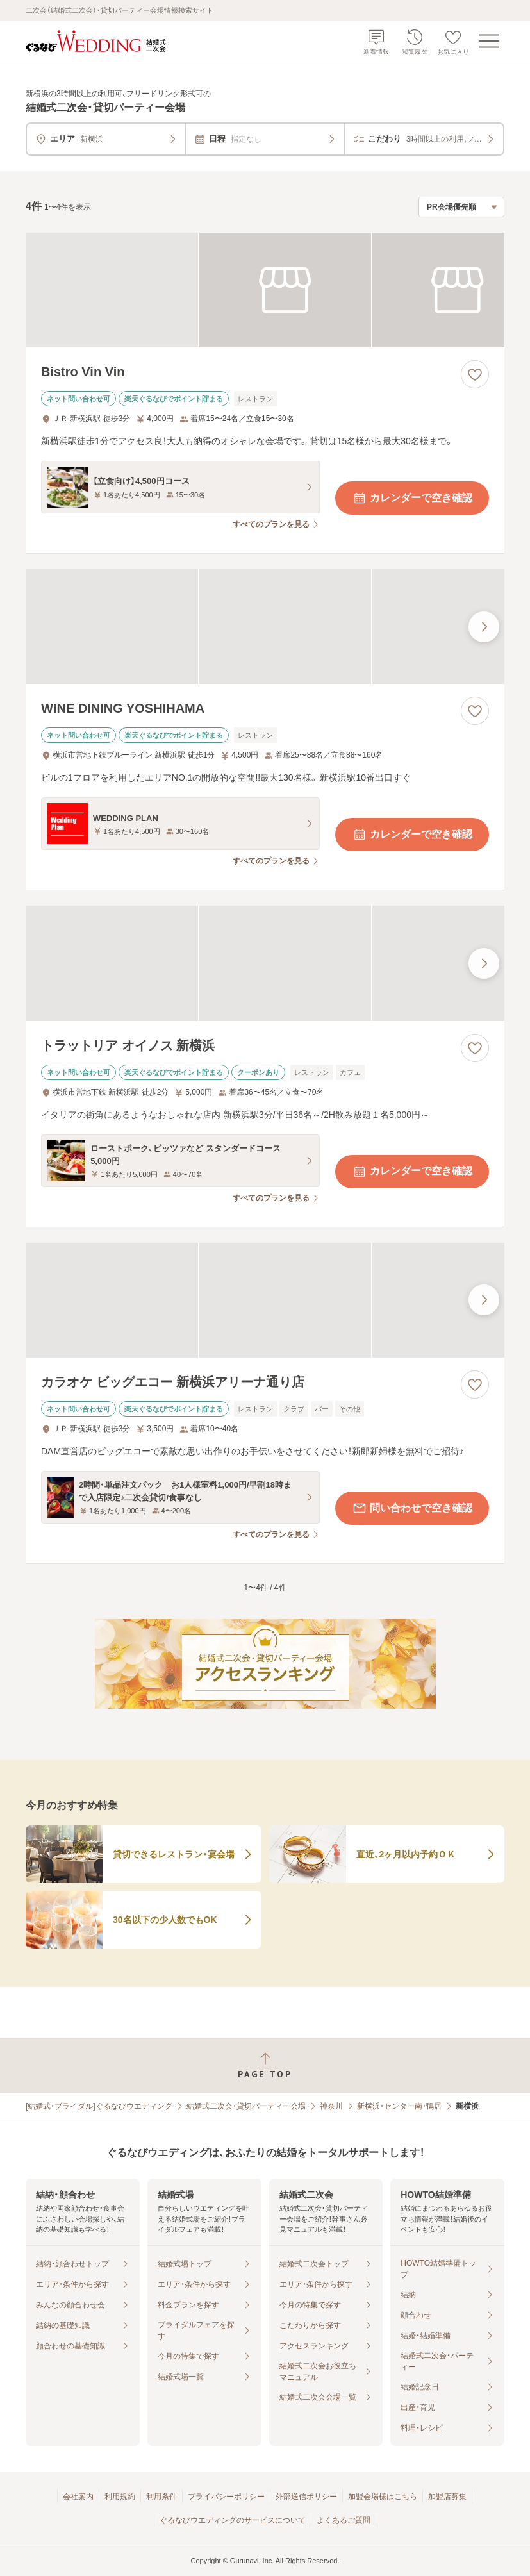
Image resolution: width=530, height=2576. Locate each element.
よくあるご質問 (343, 2520)
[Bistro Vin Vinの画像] (265, 290)
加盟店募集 (447, 2496)
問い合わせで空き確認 (412, 1508)
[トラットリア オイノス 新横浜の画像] (265, 963)
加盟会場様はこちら (382, 2496)
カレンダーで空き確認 (412, 498)
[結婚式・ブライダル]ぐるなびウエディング (99, 2106)
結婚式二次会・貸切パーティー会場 (246, 2106)
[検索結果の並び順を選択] (461, 207)
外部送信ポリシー (306, 2496)
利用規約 (119, 2496)
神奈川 (331, 2106)
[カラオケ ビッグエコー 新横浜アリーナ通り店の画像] (265, 1300)
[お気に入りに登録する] (475, 374)
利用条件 (161, 2496)
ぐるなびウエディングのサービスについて (233, 2520)
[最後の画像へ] (483, 626)
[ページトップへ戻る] (265, 2065)
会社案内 (78, 2496)
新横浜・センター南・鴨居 (399, 2106)
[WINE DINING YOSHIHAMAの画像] (265, 626)
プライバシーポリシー (226, 2496)
